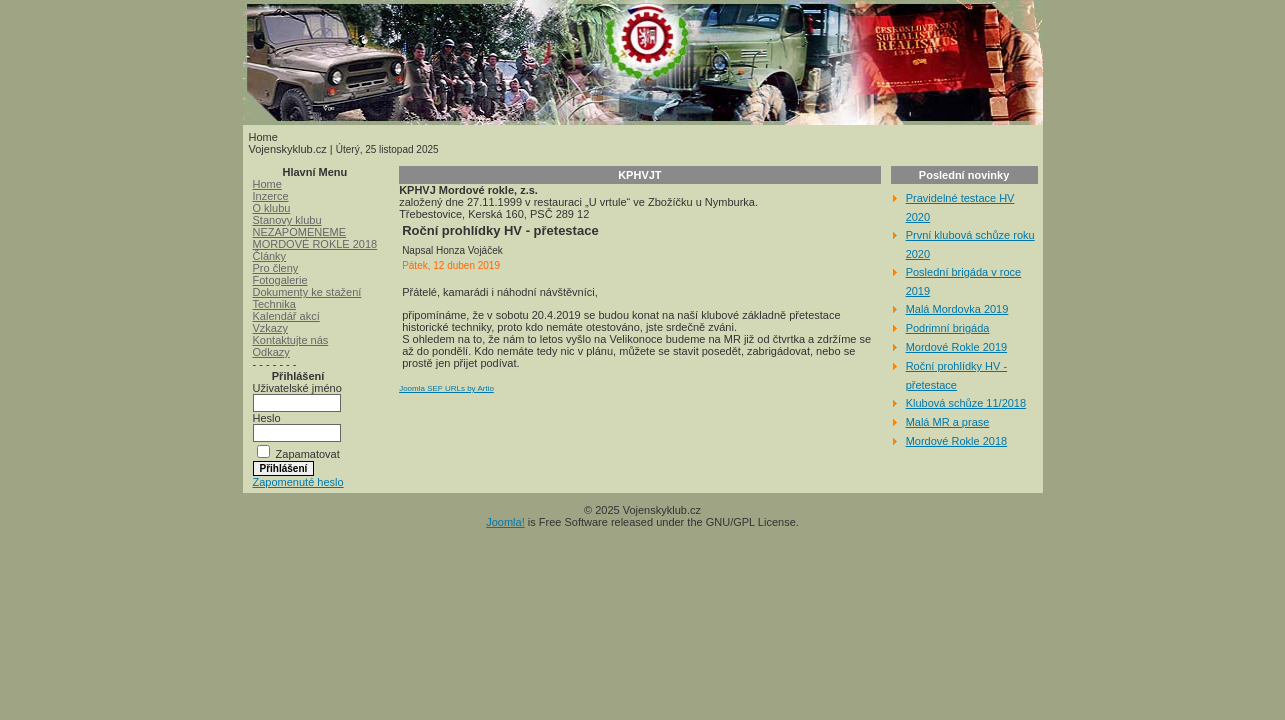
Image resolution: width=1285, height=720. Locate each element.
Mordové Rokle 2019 (957, 347)
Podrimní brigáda (948, 328)
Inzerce (271, 196)
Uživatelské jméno (297, 388)
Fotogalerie (280, 280)
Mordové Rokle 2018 (957, 441)
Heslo (267, 418)
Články (270, 256)
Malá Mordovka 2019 (957, 309)
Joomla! (505, 522)
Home (267, 184)
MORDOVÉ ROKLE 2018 (315, 244)
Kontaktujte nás (291, 340)
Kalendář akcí (286, 316)
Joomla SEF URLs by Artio (446, 388)
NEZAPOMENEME (300, 232)
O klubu (272, 208)
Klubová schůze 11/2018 (966, 403)
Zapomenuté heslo (298, 482)
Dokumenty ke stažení (307, 292)
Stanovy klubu (287, 220)
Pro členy (276, 268)
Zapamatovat (308, 454)
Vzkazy (270, 328)
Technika (274, 304)
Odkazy (271, 352)
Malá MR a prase (948, 422)
